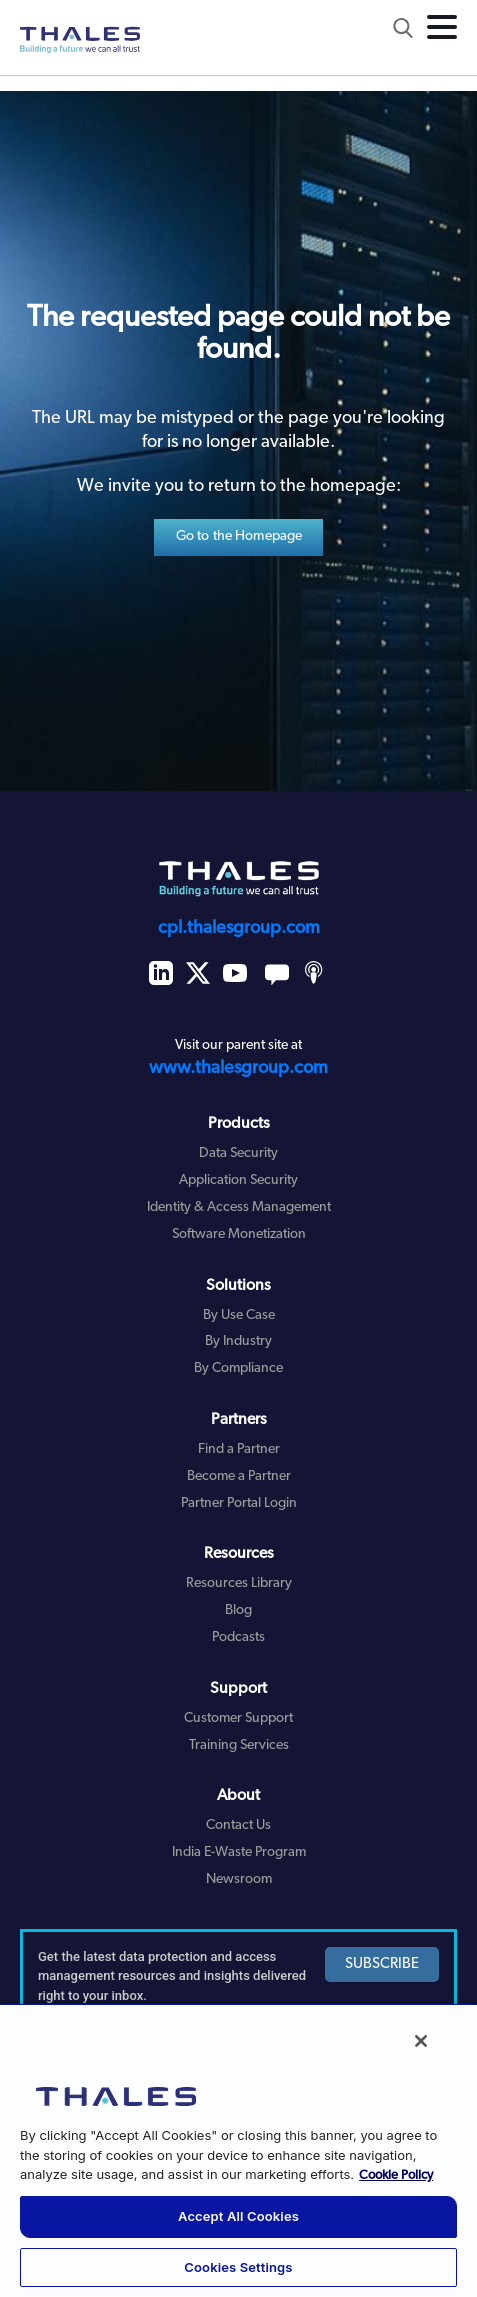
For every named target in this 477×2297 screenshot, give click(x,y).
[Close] (421, 2041)
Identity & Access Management (239, 1207)
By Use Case (239, 1315)
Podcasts (238, 1637)
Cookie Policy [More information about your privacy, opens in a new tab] (396, 2175)
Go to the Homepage (239, 536)
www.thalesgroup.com (238, 1068)
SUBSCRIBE (382, 1964)
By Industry (238, 1341)
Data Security (238, 1153)
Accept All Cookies (238, 2216)
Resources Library (239, 1583)
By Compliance (238, 1368)
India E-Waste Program (239, 1852)
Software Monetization (239, 1234)
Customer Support (238, 1718)
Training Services (239, 1745)
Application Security (238, 1180)
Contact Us (238, 1825)
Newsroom (239, 1879)
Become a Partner (239, 1476)
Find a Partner (239, 1449)
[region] (238, 2150)
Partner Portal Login (239, 1503)
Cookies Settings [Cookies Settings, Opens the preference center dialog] (238, 2267)
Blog (238, 1610)
